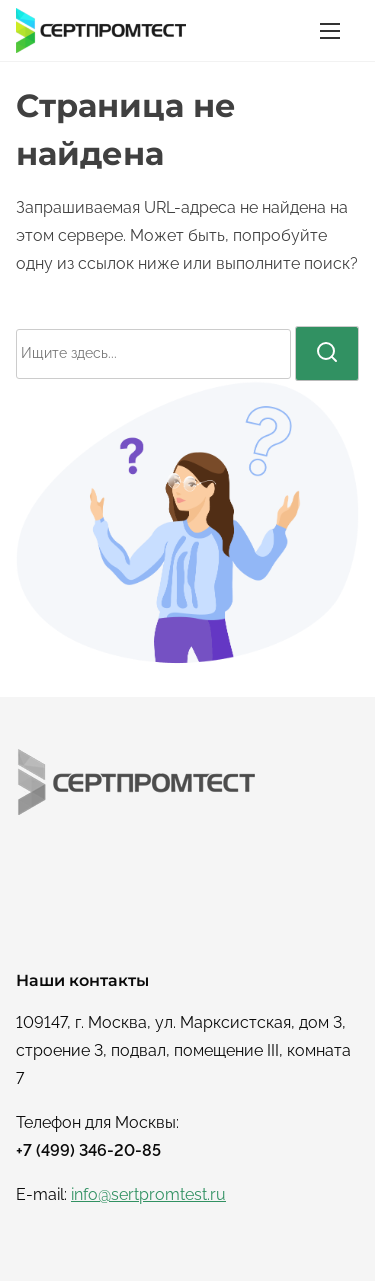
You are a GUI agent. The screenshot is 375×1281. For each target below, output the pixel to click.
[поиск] (327, 353)
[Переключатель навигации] (330, 30)
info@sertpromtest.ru (148, 1194)
